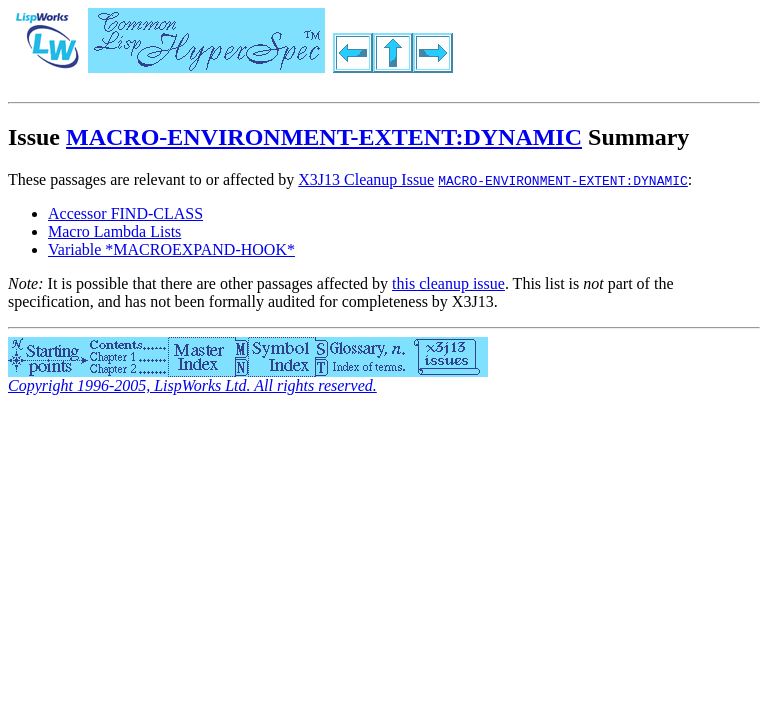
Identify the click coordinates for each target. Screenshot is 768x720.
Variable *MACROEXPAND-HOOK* (171, 249)
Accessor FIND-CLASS (125, 213)
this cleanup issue (448, 283)
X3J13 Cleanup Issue (366, 179)
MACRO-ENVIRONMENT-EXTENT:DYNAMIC (324, 137)
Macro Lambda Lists (114, 231)
